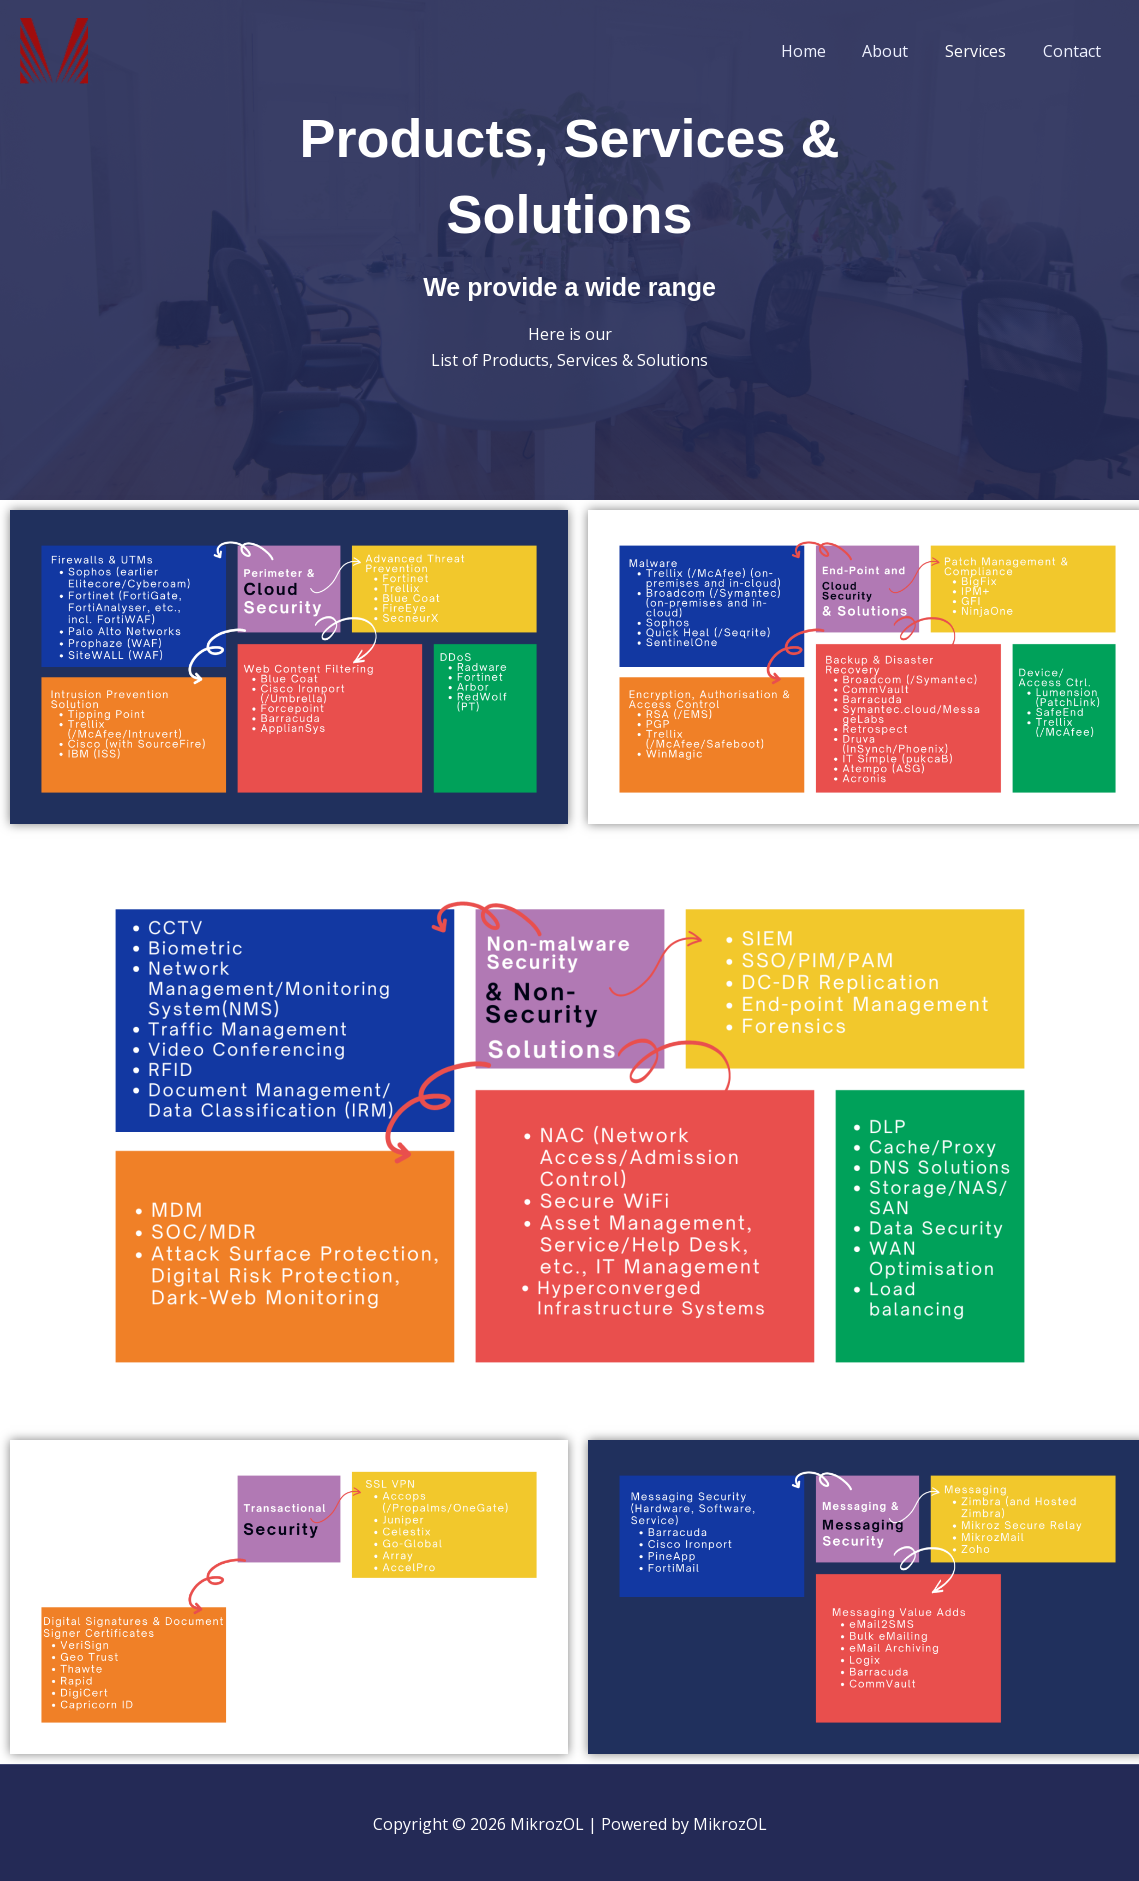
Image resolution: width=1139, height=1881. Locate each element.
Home (819, 51)
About (897, 51)
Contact (1074, 51)
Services (982, 51)
